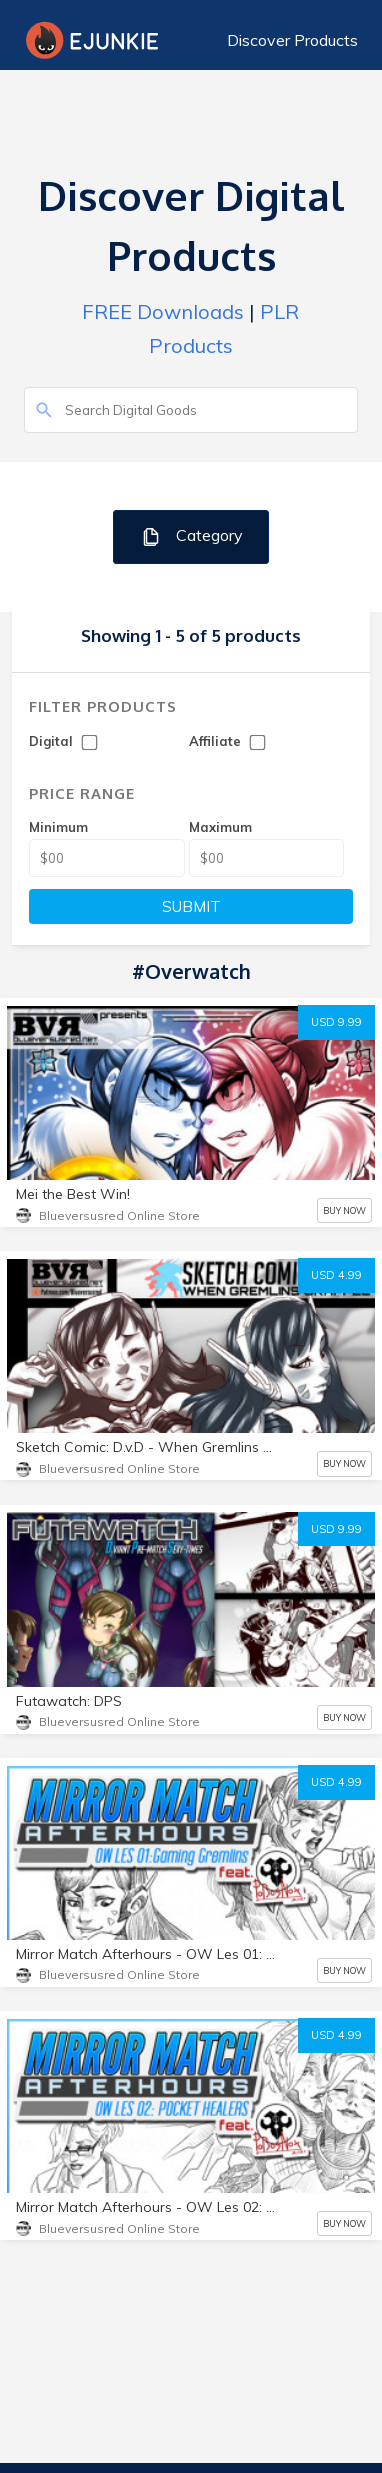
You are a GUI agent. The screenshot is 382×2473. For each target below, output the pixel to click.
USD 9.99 (336, 1022)
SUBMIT (191, 906)
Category (191, 536)
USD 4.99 (336, 1275)
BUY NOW (344, 1210)
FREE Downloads (163, 311)
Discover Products (292, 40)
